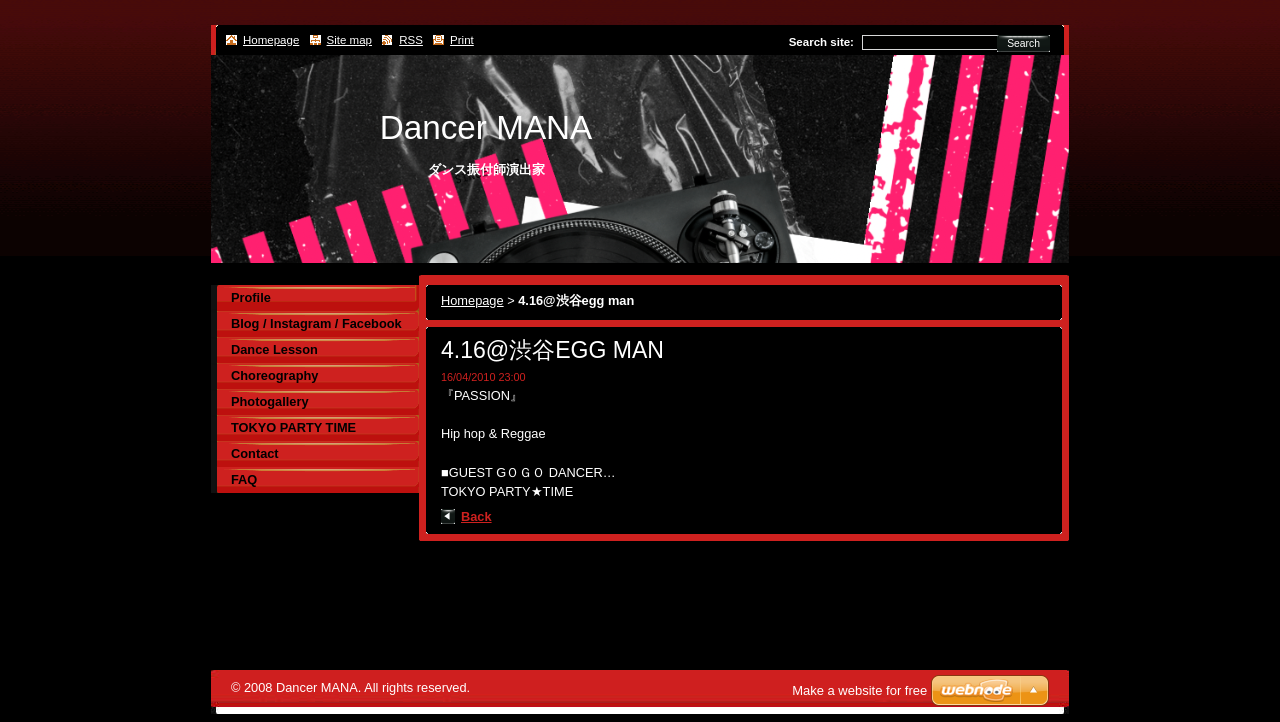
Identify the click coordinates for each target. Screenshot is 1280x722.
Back (476, 516)
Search (1023, 43)
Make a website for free (859, 690)
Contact (255, 453)
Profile (251, 297)
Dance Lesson (274, 349)
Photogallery (270, 401)
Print (462, 40)
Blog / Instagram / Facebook (316, 323)
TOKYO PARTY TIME (293, 427)
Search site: (821, 42)
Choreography (274, 375)
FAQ (244, 479)
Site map (349, 40)
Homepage (472, 300)
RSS (411, 40)
